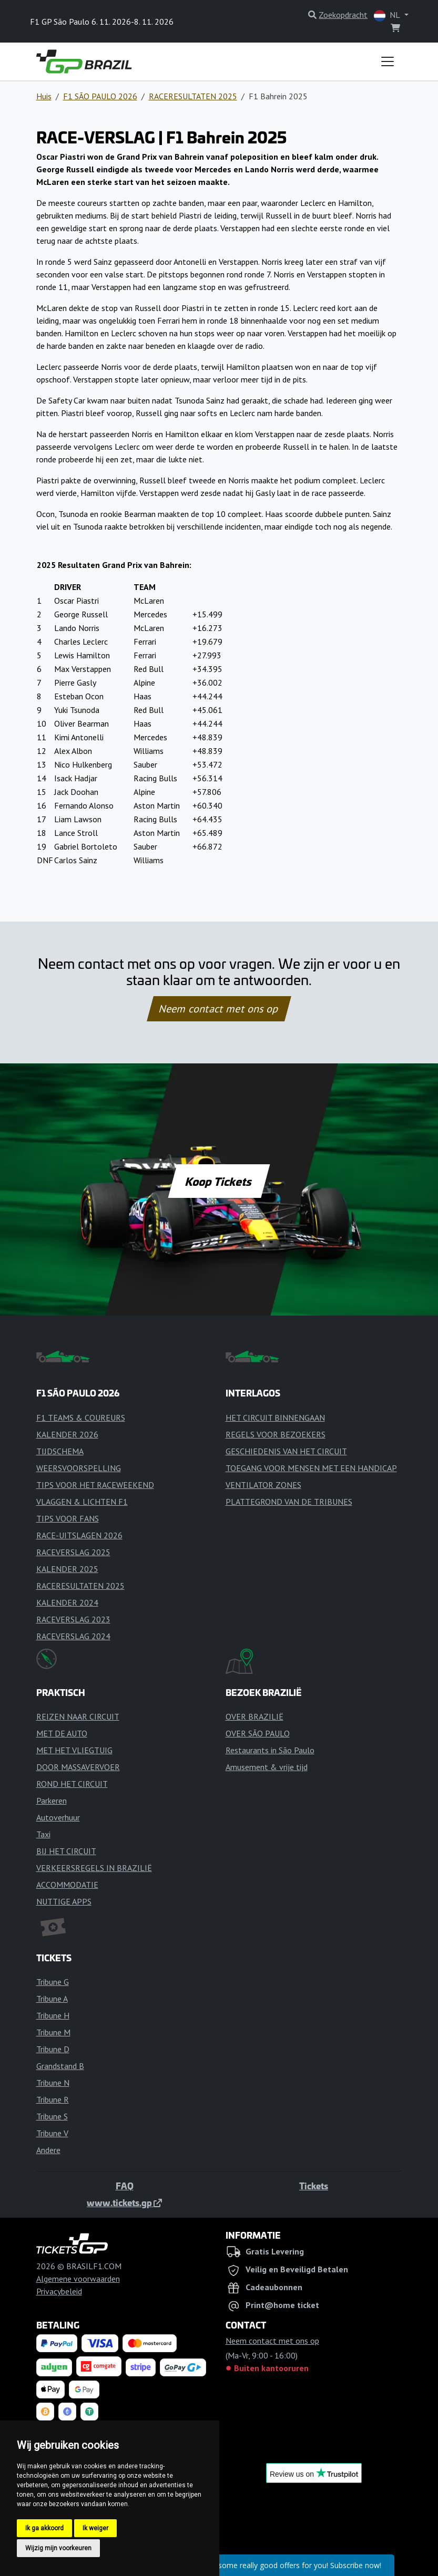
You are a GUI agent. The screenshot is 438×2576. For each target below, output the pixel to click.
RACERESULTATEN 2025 (193, 96)
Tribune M (53, 2032)
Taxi (43, 1834)
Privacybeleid (59, 2291)
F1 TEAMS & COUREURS (80, 1417)
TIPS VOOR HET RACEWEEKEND (95, 1485)
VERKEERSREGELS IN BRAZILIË (94, 1868)
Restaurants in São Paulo (270, 1750)
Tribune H (52, 2015)
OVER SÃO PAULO (258, 1733)
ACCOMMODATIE (67, 1884)
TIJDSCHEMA (60, 1451)
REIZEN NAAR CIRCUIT (77, 1716)
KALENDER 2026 (67, 1434)
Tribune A (52, 1998)
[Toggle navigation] (387, 61)
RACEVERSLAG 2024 (73, 1636)
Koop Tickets (219, 1181)
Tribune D (52, 2049)
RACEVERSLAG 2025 (73, 1552)
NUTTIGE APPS (63, 1901)
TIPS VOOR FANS (67, 1518)
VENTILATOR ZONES (263, 1485)
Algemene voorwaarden (78, 2278)
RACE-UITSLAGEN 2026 (79, 1535)
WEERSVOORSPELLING (78, 1468)
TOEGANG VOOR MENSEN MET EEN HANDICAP (311, 1468)
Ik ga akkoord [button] (44, 2528)
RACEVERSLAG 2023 (73, 1619)
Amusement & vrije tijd (267, 1767)
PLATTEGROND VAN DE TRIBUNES (289, 1501)
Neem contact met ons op (218, 1009)
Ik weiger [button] (95, 2528)
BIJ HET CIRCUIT (66, 1851)
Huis (44, 96)
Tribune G (52, 1982)
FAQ (125, 2185)
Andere (48, 2150)
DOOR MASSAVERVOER (78, 1767)
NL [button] (388, 15)
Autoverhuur (58, 1817)
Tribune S (52, 2116)
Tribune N (52, 2082)
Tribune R (52, 2099)
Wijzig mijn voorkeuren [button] (58, 2548)
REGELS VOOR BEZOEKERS (275, 1434)
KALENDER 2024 (67, 1602)
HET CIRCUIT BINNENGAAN (275, 1417)
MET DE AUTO (61, 1733)
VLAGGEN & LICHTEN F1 (82, 1501)
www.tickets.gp (124, 2202)
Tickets (313, 2185)
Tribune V (52, 2133)
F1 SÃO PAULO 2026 (100, 96)
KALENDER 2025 (67, 1569)
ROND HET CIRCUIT (72, 1783)
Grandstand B (60, 2066)
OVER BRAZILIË (254, 1716)
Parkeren (51, 1800)
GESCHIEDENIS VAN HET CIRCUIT (286, 1451)
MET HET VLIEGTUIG (74, 1750)
